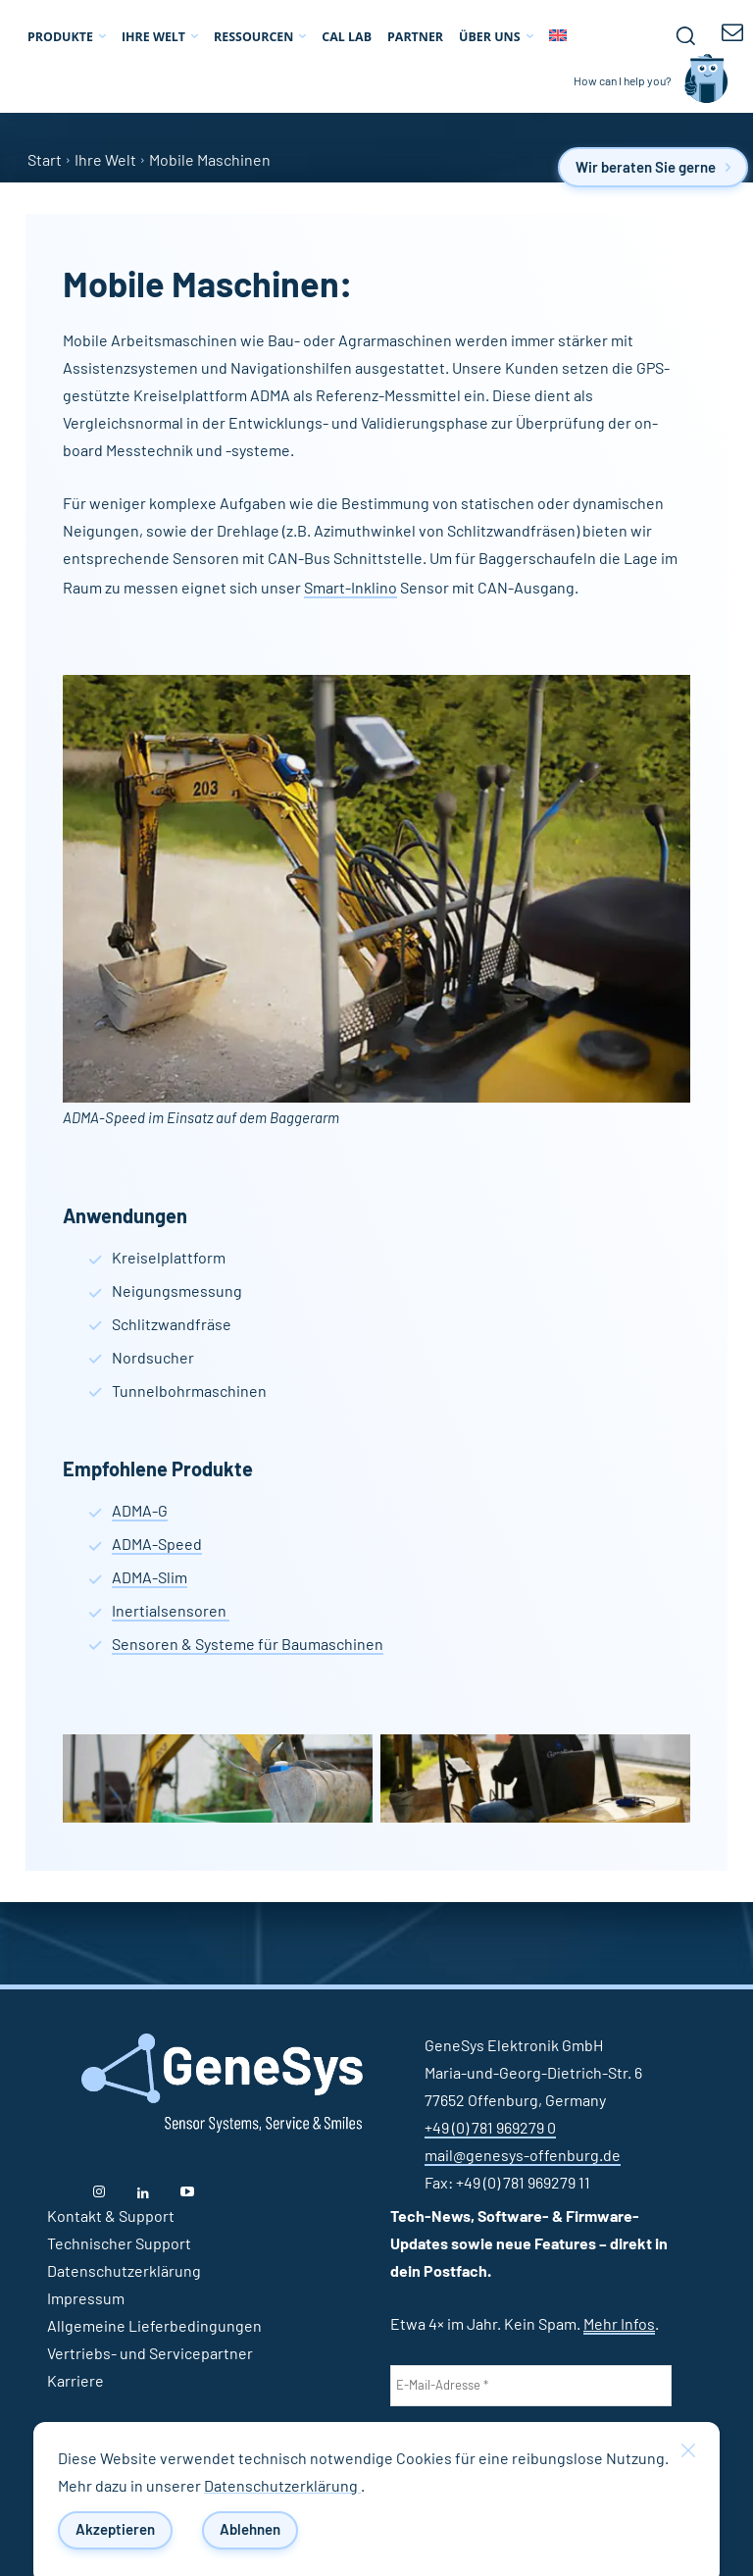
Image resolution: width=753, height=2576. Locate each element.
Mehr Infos (619, 2325)
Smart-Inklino (350, 588)
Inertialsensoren (170, 1612)
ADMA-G (140, 1512)
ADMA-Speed (157, 1545)
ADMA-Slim (149, 1578)
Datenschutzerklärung (282, 2487)
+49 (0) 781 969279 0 (490, 2129)
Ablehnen (250, 2530)
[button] (685, 35)
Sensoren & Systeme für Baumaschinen (247, 1645)
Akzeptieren (115, 2530)
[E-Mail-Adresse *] (531, 2385)
